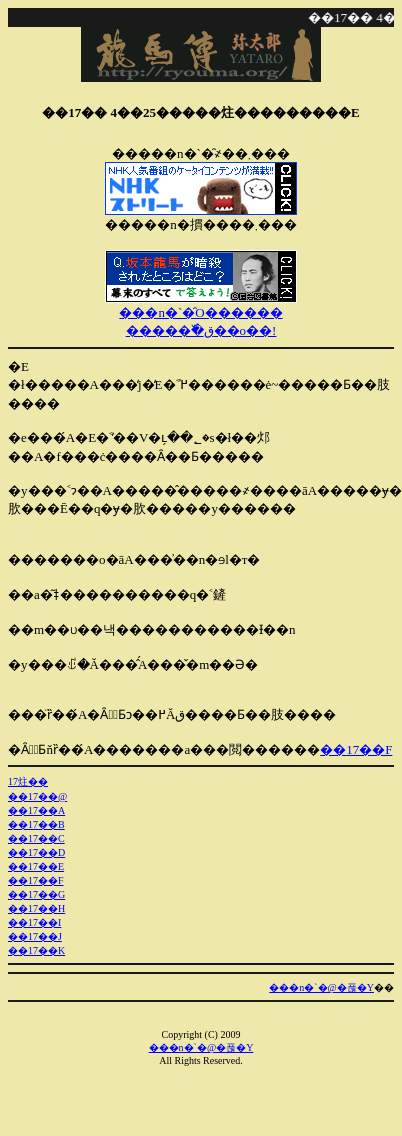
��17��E (36, 866)
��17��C (36, 838)
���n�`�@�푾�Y (321, 987)
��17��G (36, 894)
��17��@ (37, 796)
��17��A (36, 810)
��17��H (36, 908)
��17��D (36, 852)
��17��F (356, 749)
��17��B (36, 824)
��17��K (36, 950)
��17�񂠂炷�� (28, 781)
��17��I (34, 922)
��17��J (35, 936)
